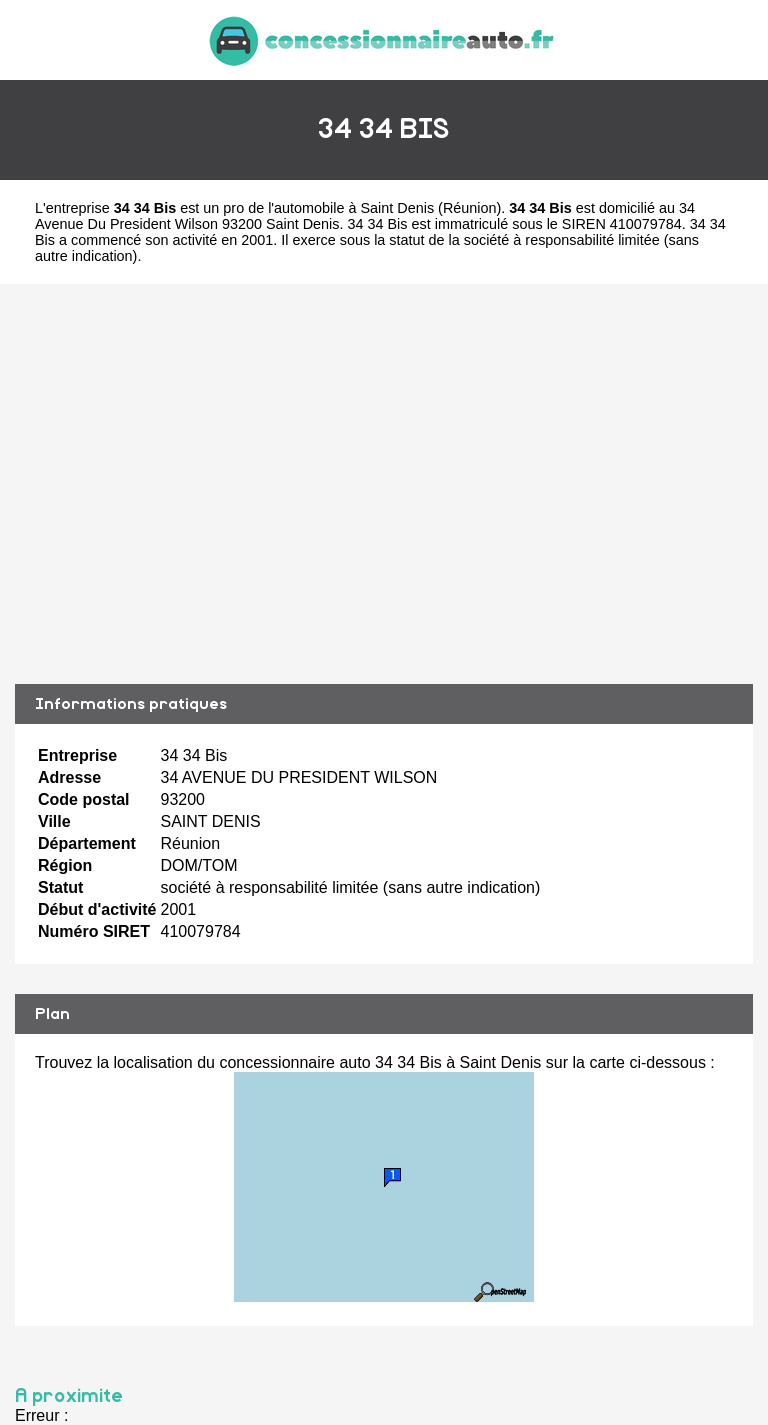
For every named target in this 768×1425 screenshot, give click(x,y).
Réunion (470, 208)
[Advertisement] (384, 484)
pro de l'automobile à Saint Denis (328, 208)
